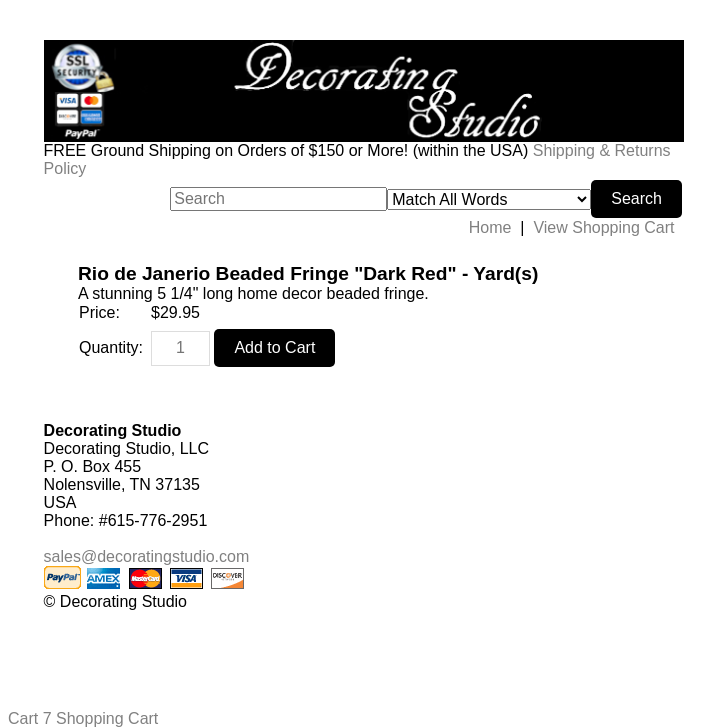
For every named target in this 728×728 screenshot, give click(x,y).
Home (490, 227)
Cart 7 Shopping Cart (83, 718)
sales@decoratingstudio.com (147, 556)
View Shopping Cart (603, 227)
